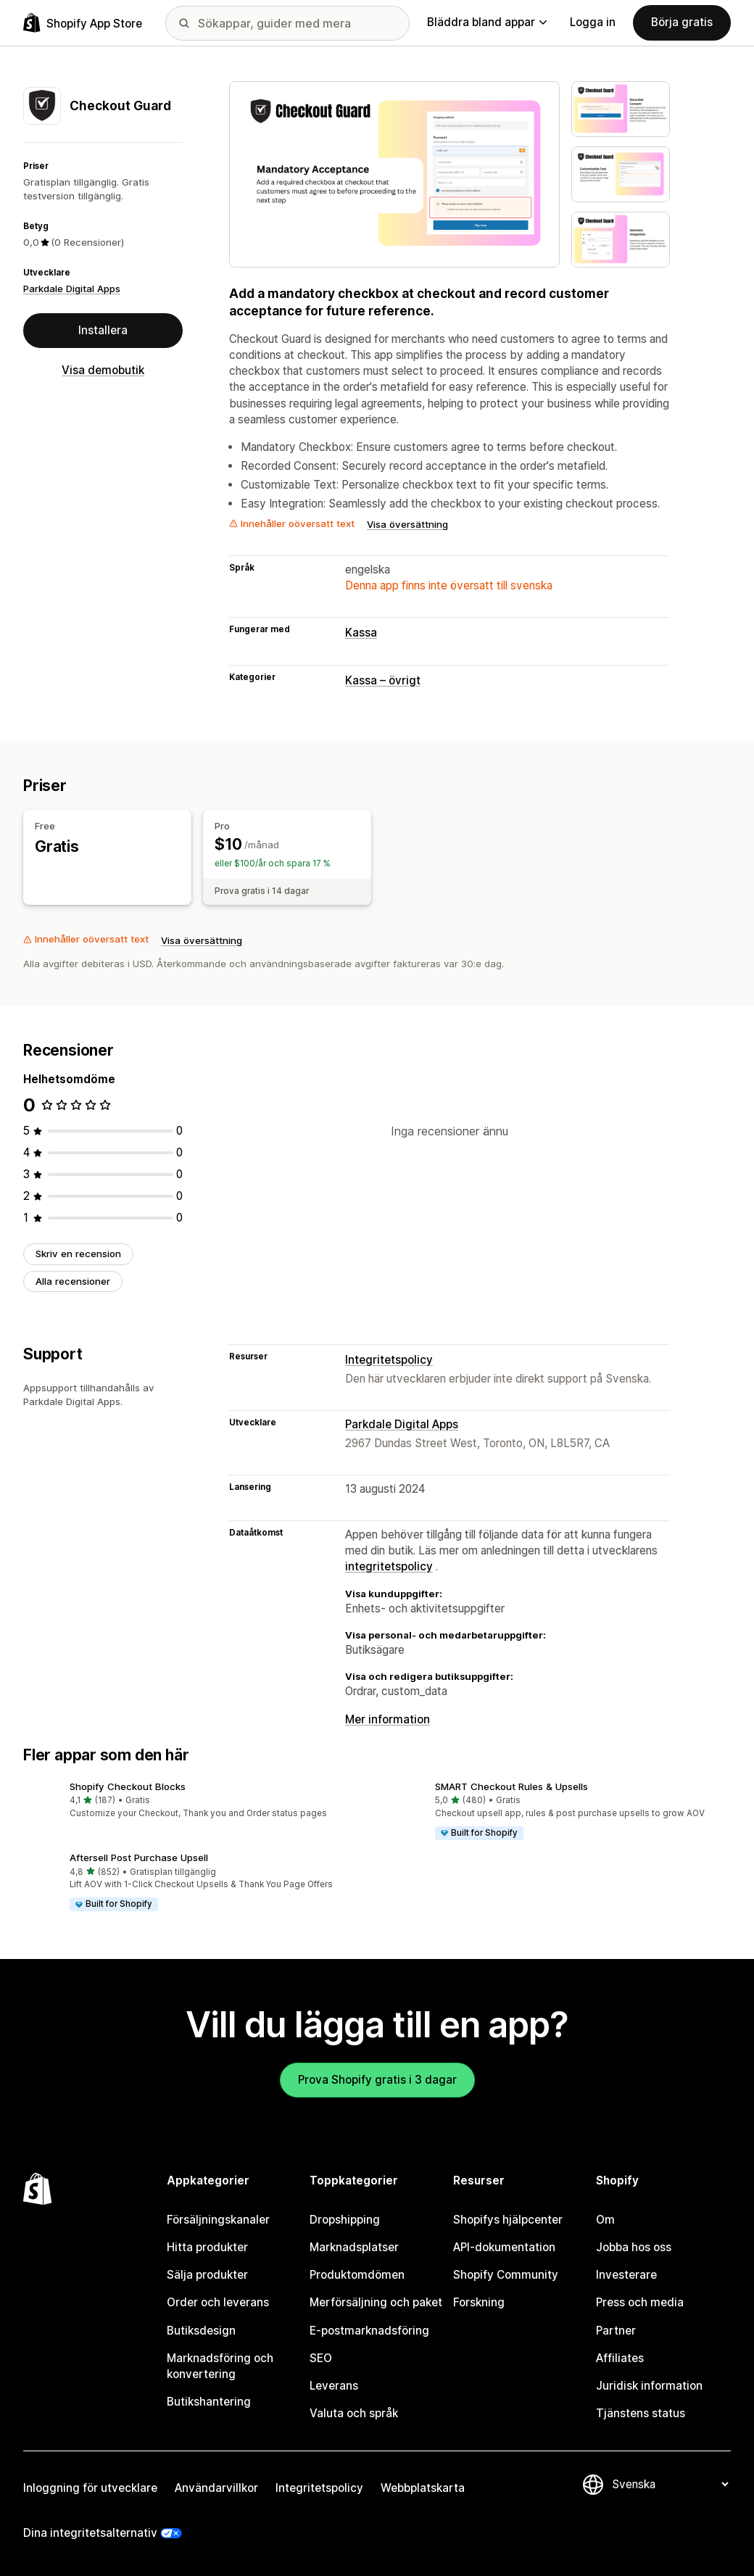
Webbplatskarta (423, 2488)
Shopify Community (505, 2275)
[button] (194, 1801)
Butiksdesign (201, 2330)
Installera (103, 330)
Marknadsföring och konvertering (220, 2366)
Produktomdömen (357, 2275)
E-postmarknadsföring (369, 2330)
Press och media (640, 2302)
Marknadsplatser (354, 2247)
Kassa (361, 632)
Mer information (387, 1719)
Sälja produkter (207, 2275)
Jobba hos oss (633, 2247)
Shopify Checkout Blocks (128, 1786)
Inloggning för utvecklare (90, 2488)
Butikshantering (209, 2402)
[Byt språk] (670, 2484)
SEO (321, 2358)
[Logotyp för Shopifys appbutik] (82, 23)
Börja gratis (682, 22)
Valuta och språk (354, 2413)
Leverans (334, 2386)
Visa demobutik (103, 370)
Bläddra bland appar (487, 22)
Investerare (626, 2275)
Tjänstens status (640, 2413)
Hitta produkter (207, 2247)
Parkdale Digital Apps (71, 288)
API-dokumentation (504, 2247)
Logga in (593, 22)
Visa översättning (407, 524)
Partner (616, 2330)
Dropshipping (345, 2220)
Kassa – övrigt (382, 680)
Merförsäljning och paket (376, 2302)
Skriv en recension (78, 1253)
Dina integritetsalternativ (90, 2533)
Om (605, 2220)
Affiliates (620, 2358)
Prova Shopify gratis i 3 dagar (377, 2080)
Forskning (479, 2302)
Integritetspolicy (389, 1360)
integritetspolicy (389, 1566)
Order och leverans (218, 2302)
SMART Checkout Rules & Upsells (511, 1786)
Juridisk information (649, 2386)
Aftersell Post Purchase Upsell (139, 1857)
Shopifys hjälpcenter (508, 2220)
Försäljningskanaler (218, 2220)
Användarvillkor (216, 2488)
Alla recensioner (73, 1281)
